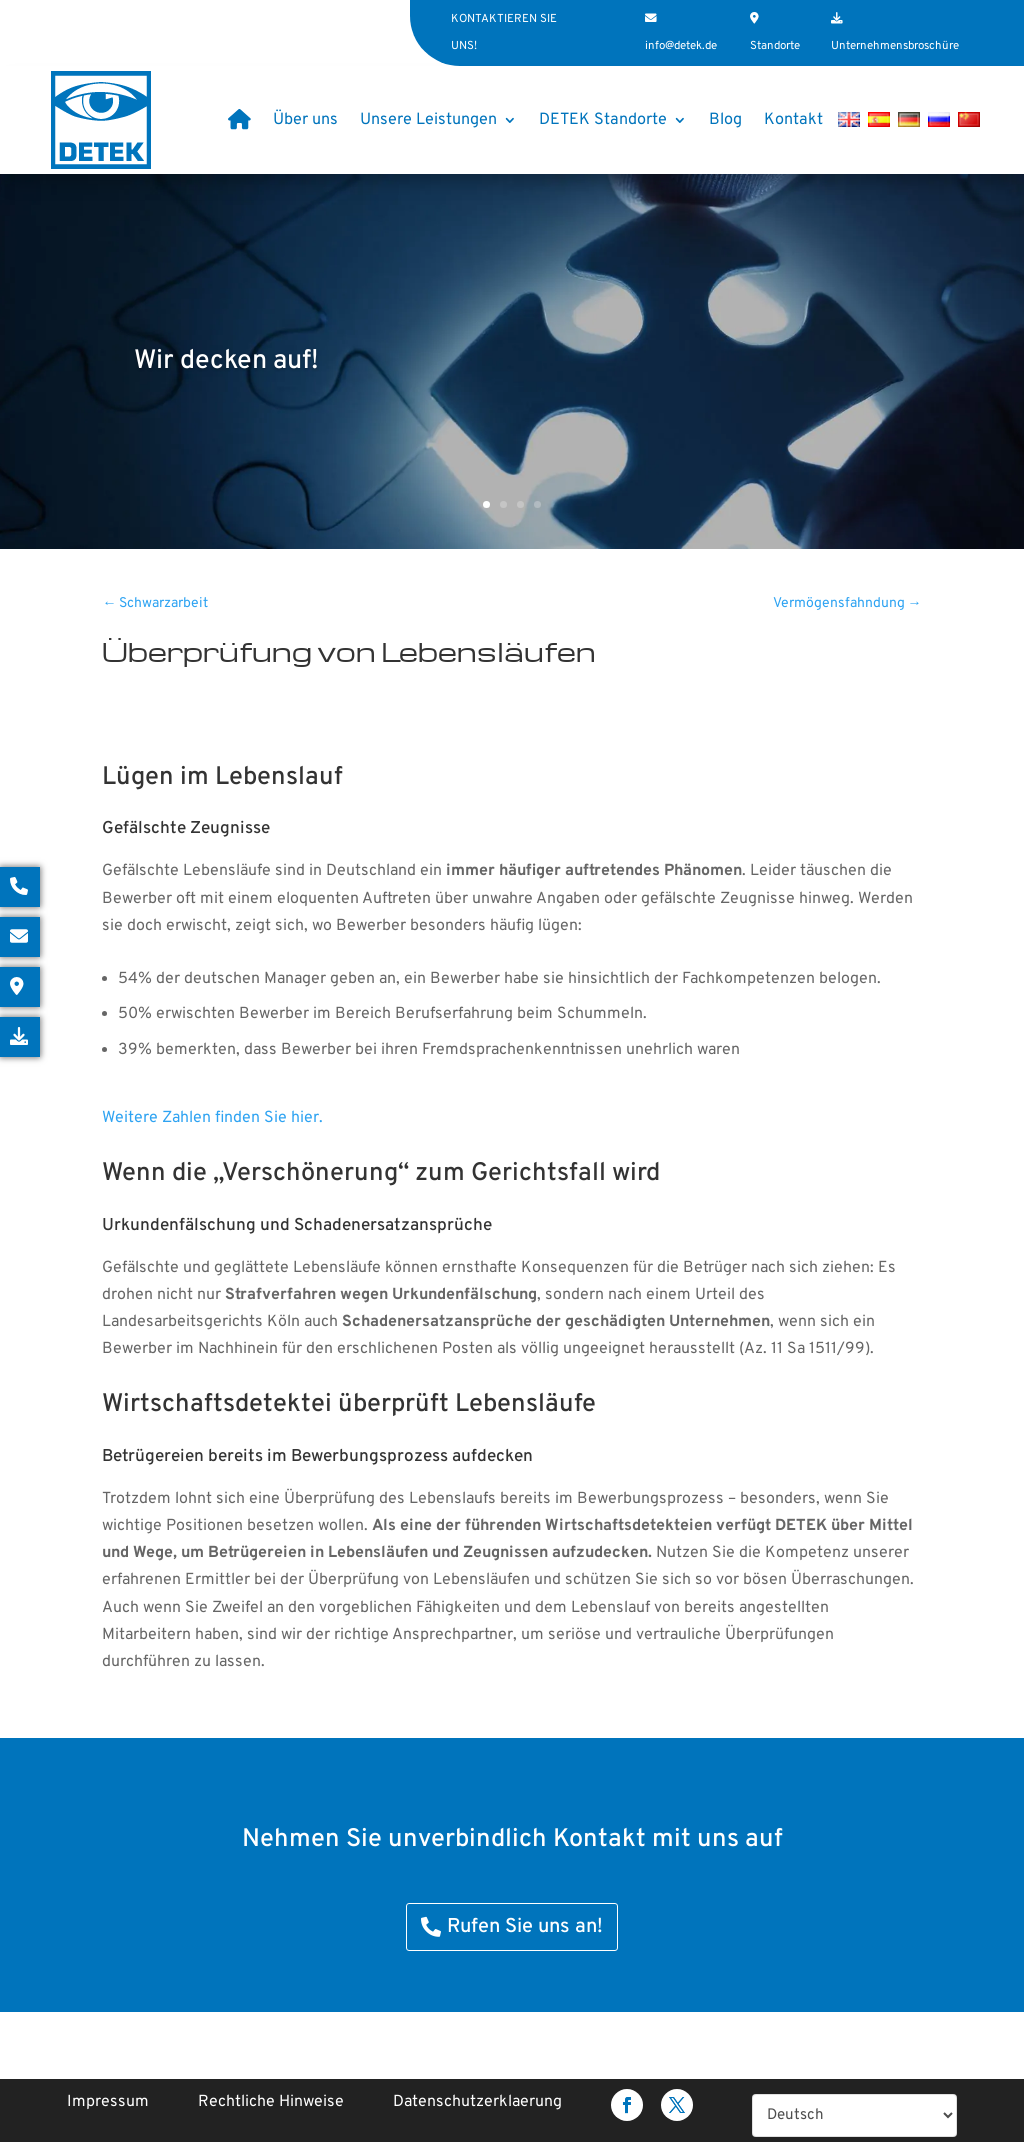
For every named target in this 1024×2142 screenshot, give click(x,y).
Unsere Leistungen (428, 120)
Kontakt (793, 120)
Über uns (305, 120)
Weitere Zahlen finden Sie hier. (212, 1118)
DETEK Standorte (603, 120)
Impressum (108, 2102)
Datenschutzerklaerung (477, 2102)
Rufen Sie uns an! (525, 1927)
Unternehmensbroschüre (895, 46)
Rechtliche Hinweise (271, 2102)
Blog (725, 120)
